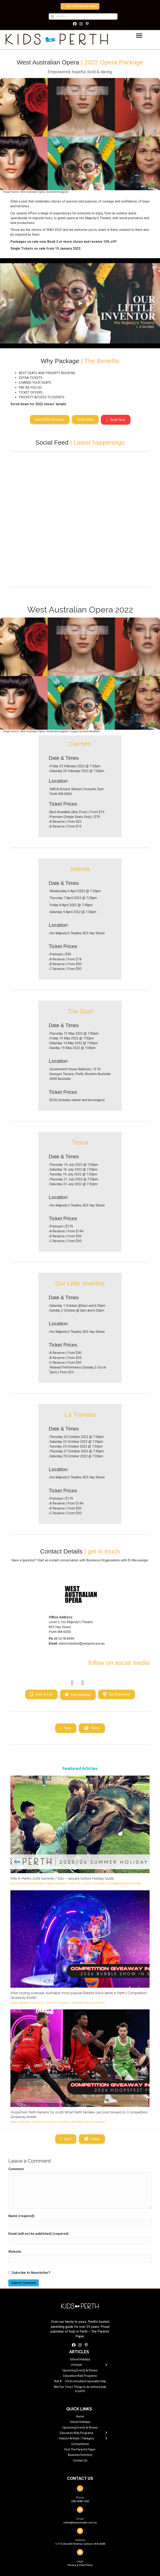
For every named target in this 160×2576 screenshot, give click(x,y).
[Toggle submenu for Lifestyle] (106, 2365)
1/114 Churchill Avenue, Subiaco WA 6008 (80, 2543)
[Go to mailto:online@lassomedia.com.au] (80, 2516)
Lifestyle (75, 1883)
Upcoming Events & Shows (124, 1883)
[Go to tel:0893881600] (80, 2494)
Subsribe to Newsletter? (29, 2273)
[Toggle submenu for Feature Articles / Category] (106, 2438)
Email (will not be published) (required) (38, 2234)
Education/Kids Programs (27, 1883)
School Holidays (94, 1883)
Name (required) (21, 2216)
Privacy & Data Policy (80, 2565)
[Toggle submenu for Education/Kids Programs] (106, 2433)
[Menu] (139, 35)
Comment (16, 2169)
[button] (80, 6)
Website (14, 2252)
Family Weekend (57, 1883)
